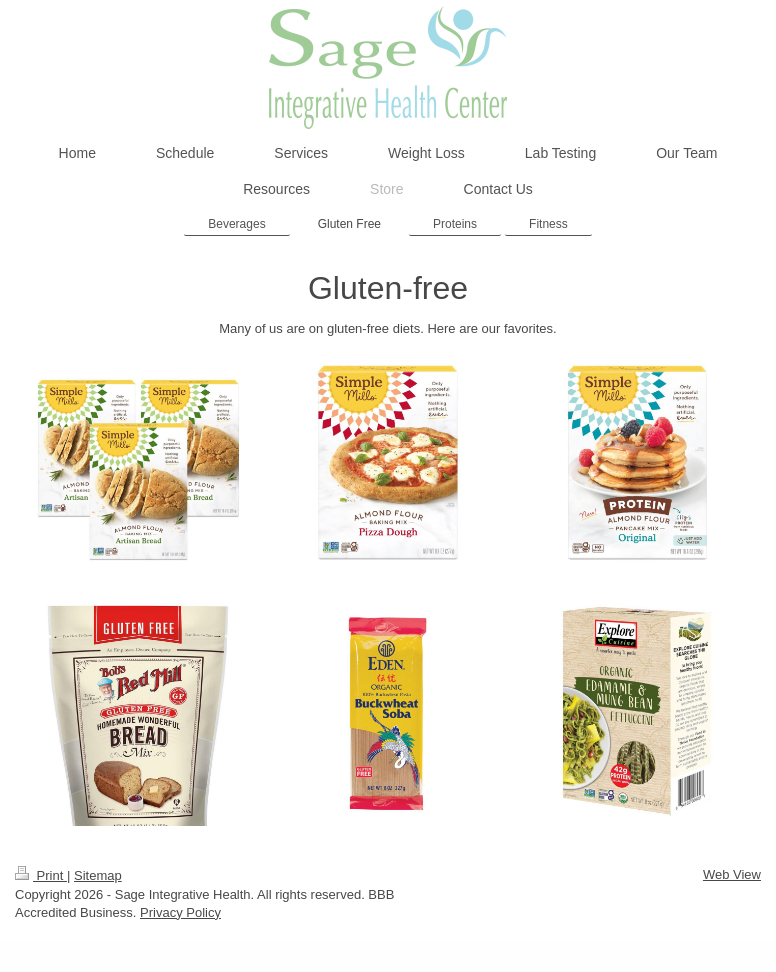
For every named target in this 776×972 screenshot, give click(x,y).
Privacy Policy (180, 912)
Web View (732, 874)
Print (41, 875)
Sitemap (98, 875)
